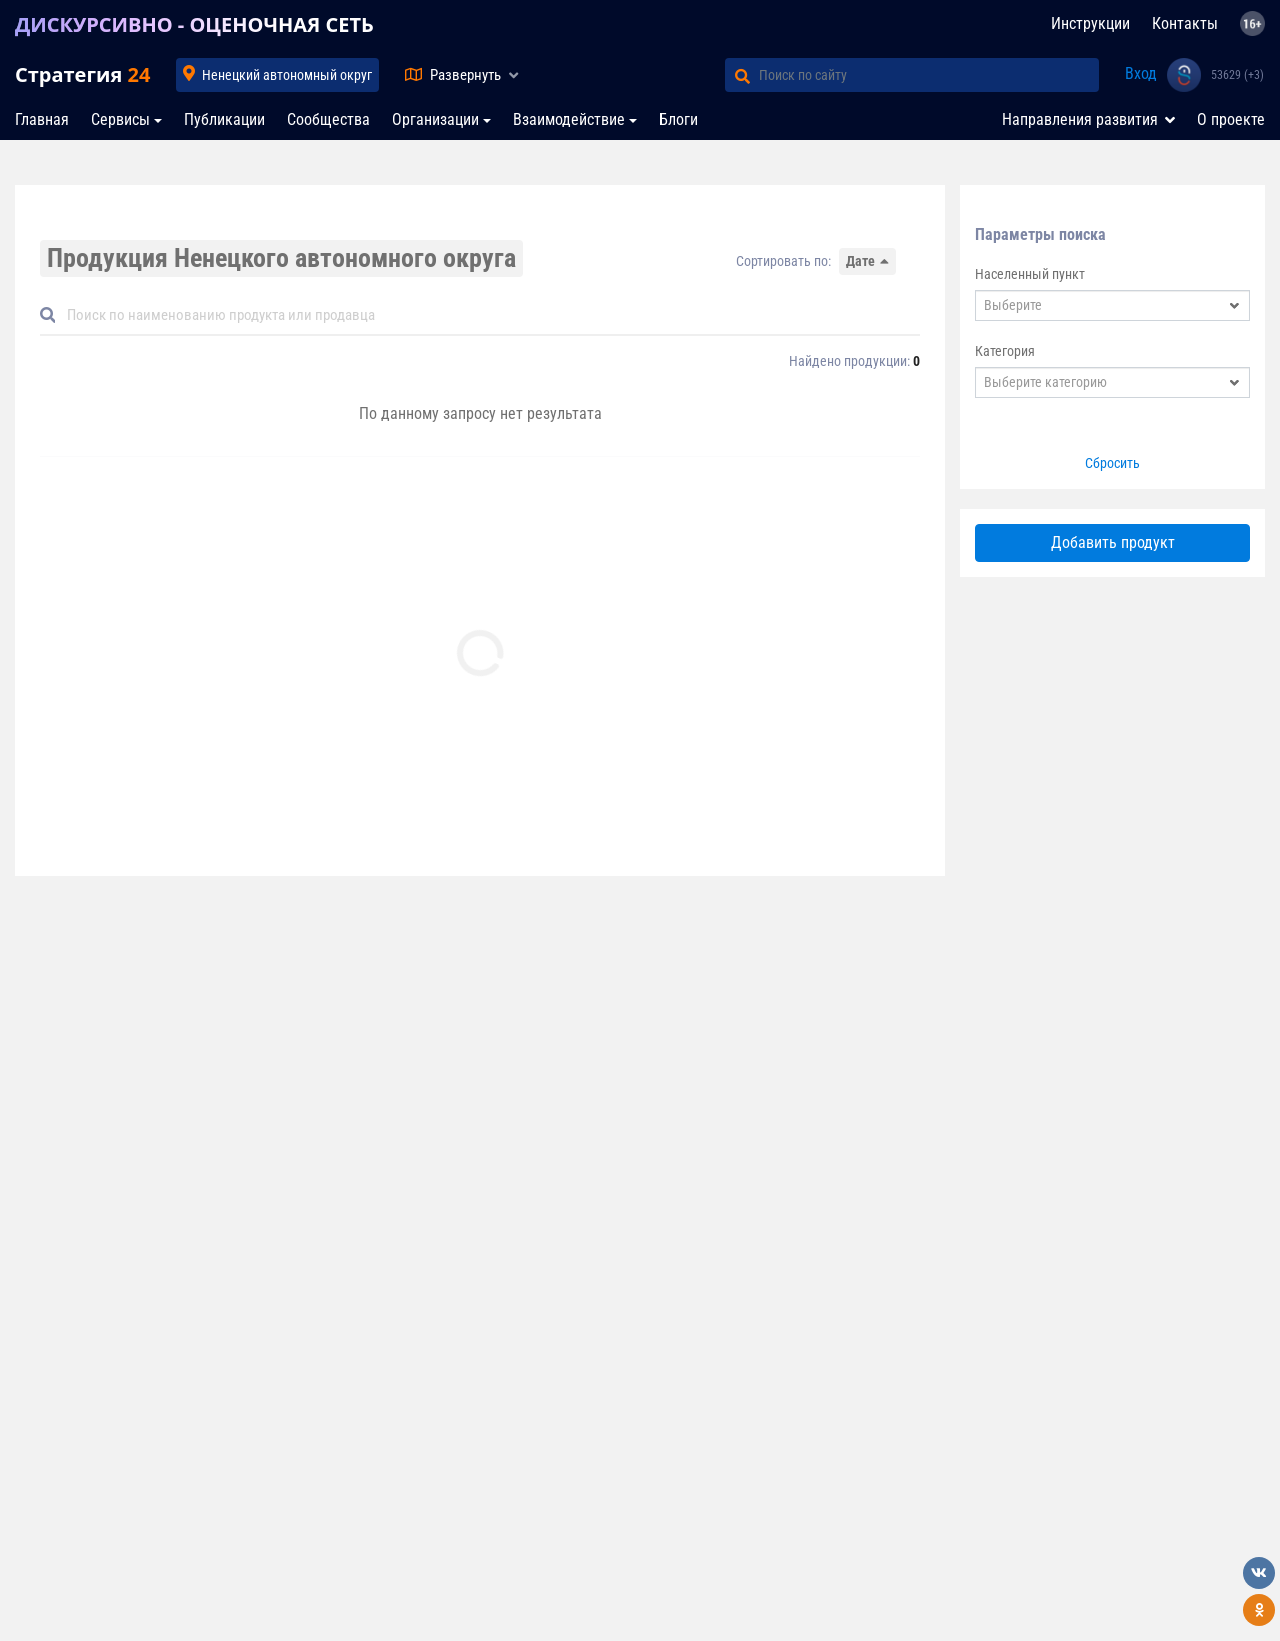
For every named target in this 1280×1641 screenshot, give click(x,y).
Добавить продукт (1113, 542)
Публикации (224, 119)
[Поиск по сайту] (929, 75)
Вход (1141, 73)
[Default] (488, 315)
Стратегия (82, 74)
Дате (860, 261)
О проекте (1231, 119)
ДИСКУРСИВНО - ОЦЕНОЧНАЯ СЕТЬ (194, 24)
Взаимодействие (569, 119)
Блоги (678, 119)
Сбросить (1112, 463)
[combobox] (1112, 305)
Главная (42, 119)
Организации (435, 119)
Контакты (1185, 23)
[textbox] (1099, 305)
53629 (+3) (1237, 75)
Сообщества (328, 119)
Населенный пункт (1030, 274)
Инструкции (1090, 23)
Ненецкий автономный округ (287, 75)
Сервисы (120, 119)
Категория (1005, 351)
